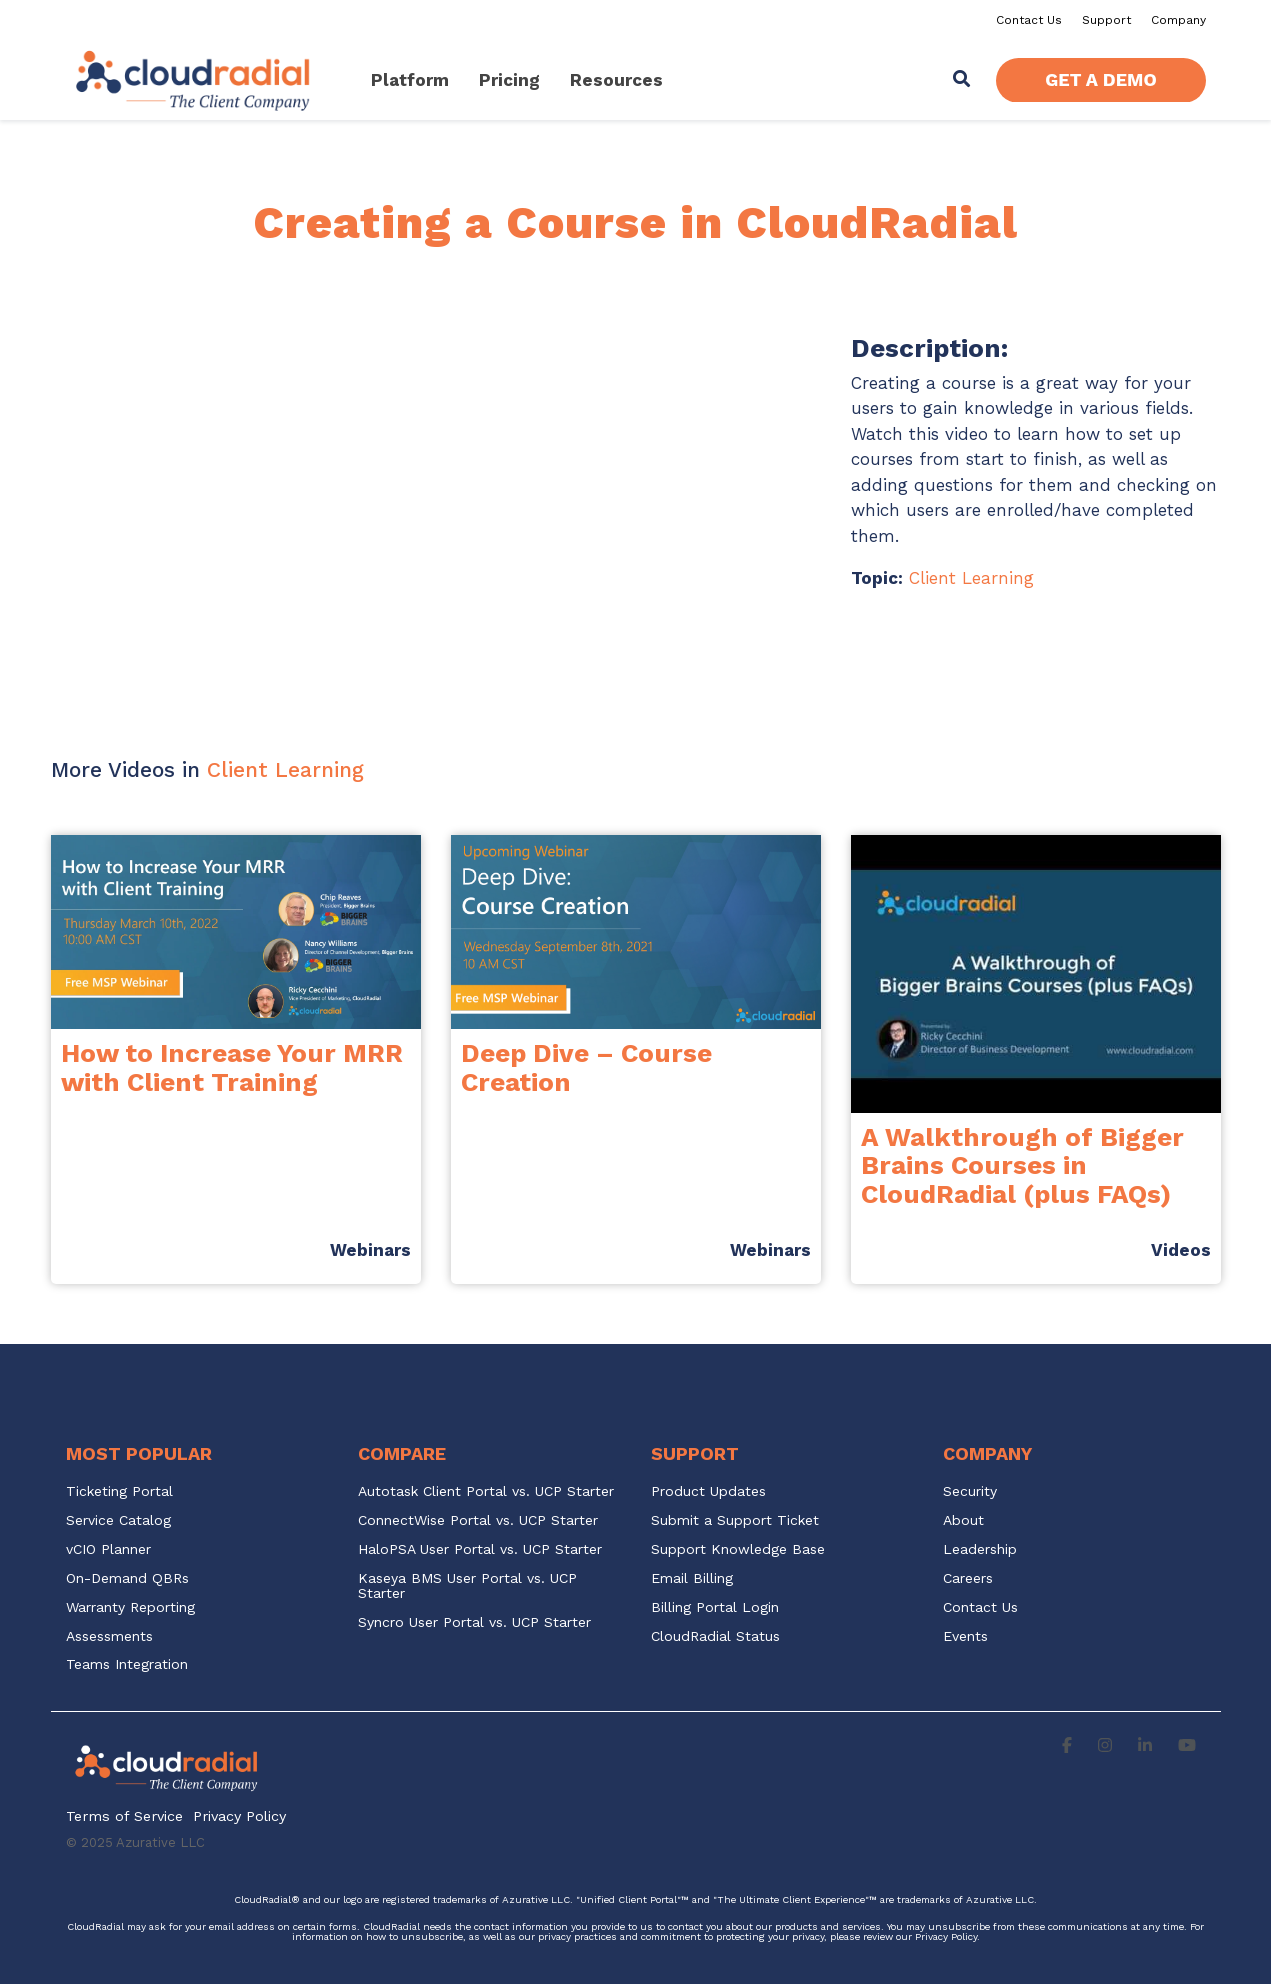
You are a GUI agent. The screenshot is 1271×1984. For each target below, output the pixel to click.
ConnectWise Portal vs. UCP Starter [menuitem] (478, 1520)
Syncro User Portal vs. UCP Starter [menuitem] (474, 1622)
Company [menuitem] (1178, 20)
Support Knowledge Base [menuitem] (738, 1549)
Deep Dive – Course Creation (586, 1067)
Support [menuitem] (1106, 20)
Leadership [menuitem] (980, 1549)
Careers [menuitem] (968, 1578)
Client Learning (971, 578)
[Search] (961, 80)
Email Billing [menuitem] (692, 1578)
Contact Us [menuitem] (1029, 20)
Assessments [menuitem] (109, 1636)
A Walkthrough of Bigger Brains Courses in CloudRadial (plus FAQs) (1022, 1165)
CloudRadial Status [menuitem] (715, 1636)
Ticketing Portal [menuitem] (119, 1491)
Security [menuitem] (970, 1491)
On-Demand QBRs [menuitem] (127, 1578)
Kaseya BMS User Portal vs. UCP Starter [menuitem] (470, 1586)
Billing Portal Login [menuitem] (715, 1607)
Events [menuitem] (965, 1636)
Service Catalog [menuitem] (121, 1520)
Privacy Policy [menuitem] (239, 1816)
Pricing (509, 80)
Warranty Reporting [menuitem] (130, 1607)
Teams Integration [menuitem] (127, 1664)
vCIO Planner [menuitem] (108, 1549)
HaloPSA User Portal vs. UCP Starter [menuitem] (480, 1549)
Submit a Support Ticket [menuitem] (735, 1520)
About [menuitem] (963, 1520)
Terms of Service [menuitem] (124, 1816)
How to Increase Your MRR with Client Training (232, 1067)
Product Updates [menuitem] (708, 1491)
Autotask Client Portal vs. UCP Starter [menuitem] (486, 1491)
